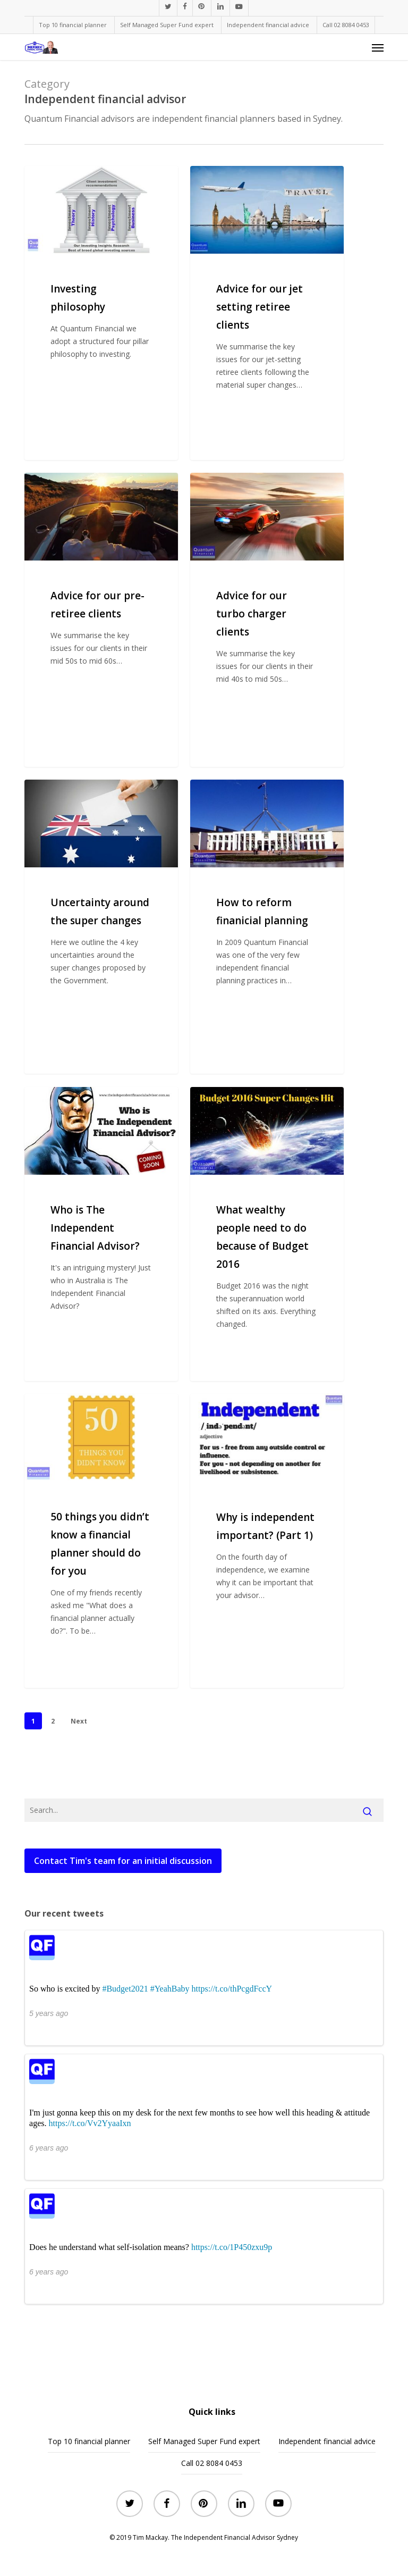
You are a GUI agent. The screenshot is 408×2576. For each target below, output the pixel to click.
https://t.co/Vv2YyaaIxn (90, 2123)
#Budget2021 (125, 1988)
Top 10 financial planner (89, 2441)
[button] (378, 47)
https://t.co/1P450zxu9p (231, 2247)
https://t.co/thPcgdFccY (232, 1988)
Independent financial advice (327, 2441)
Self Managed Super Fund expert (204, 2441)
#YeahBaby (170, 1988)
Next (79, 1721)
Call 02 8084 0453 (211, 2463)
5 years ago (48, 2013)
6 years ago (48, 2148)
